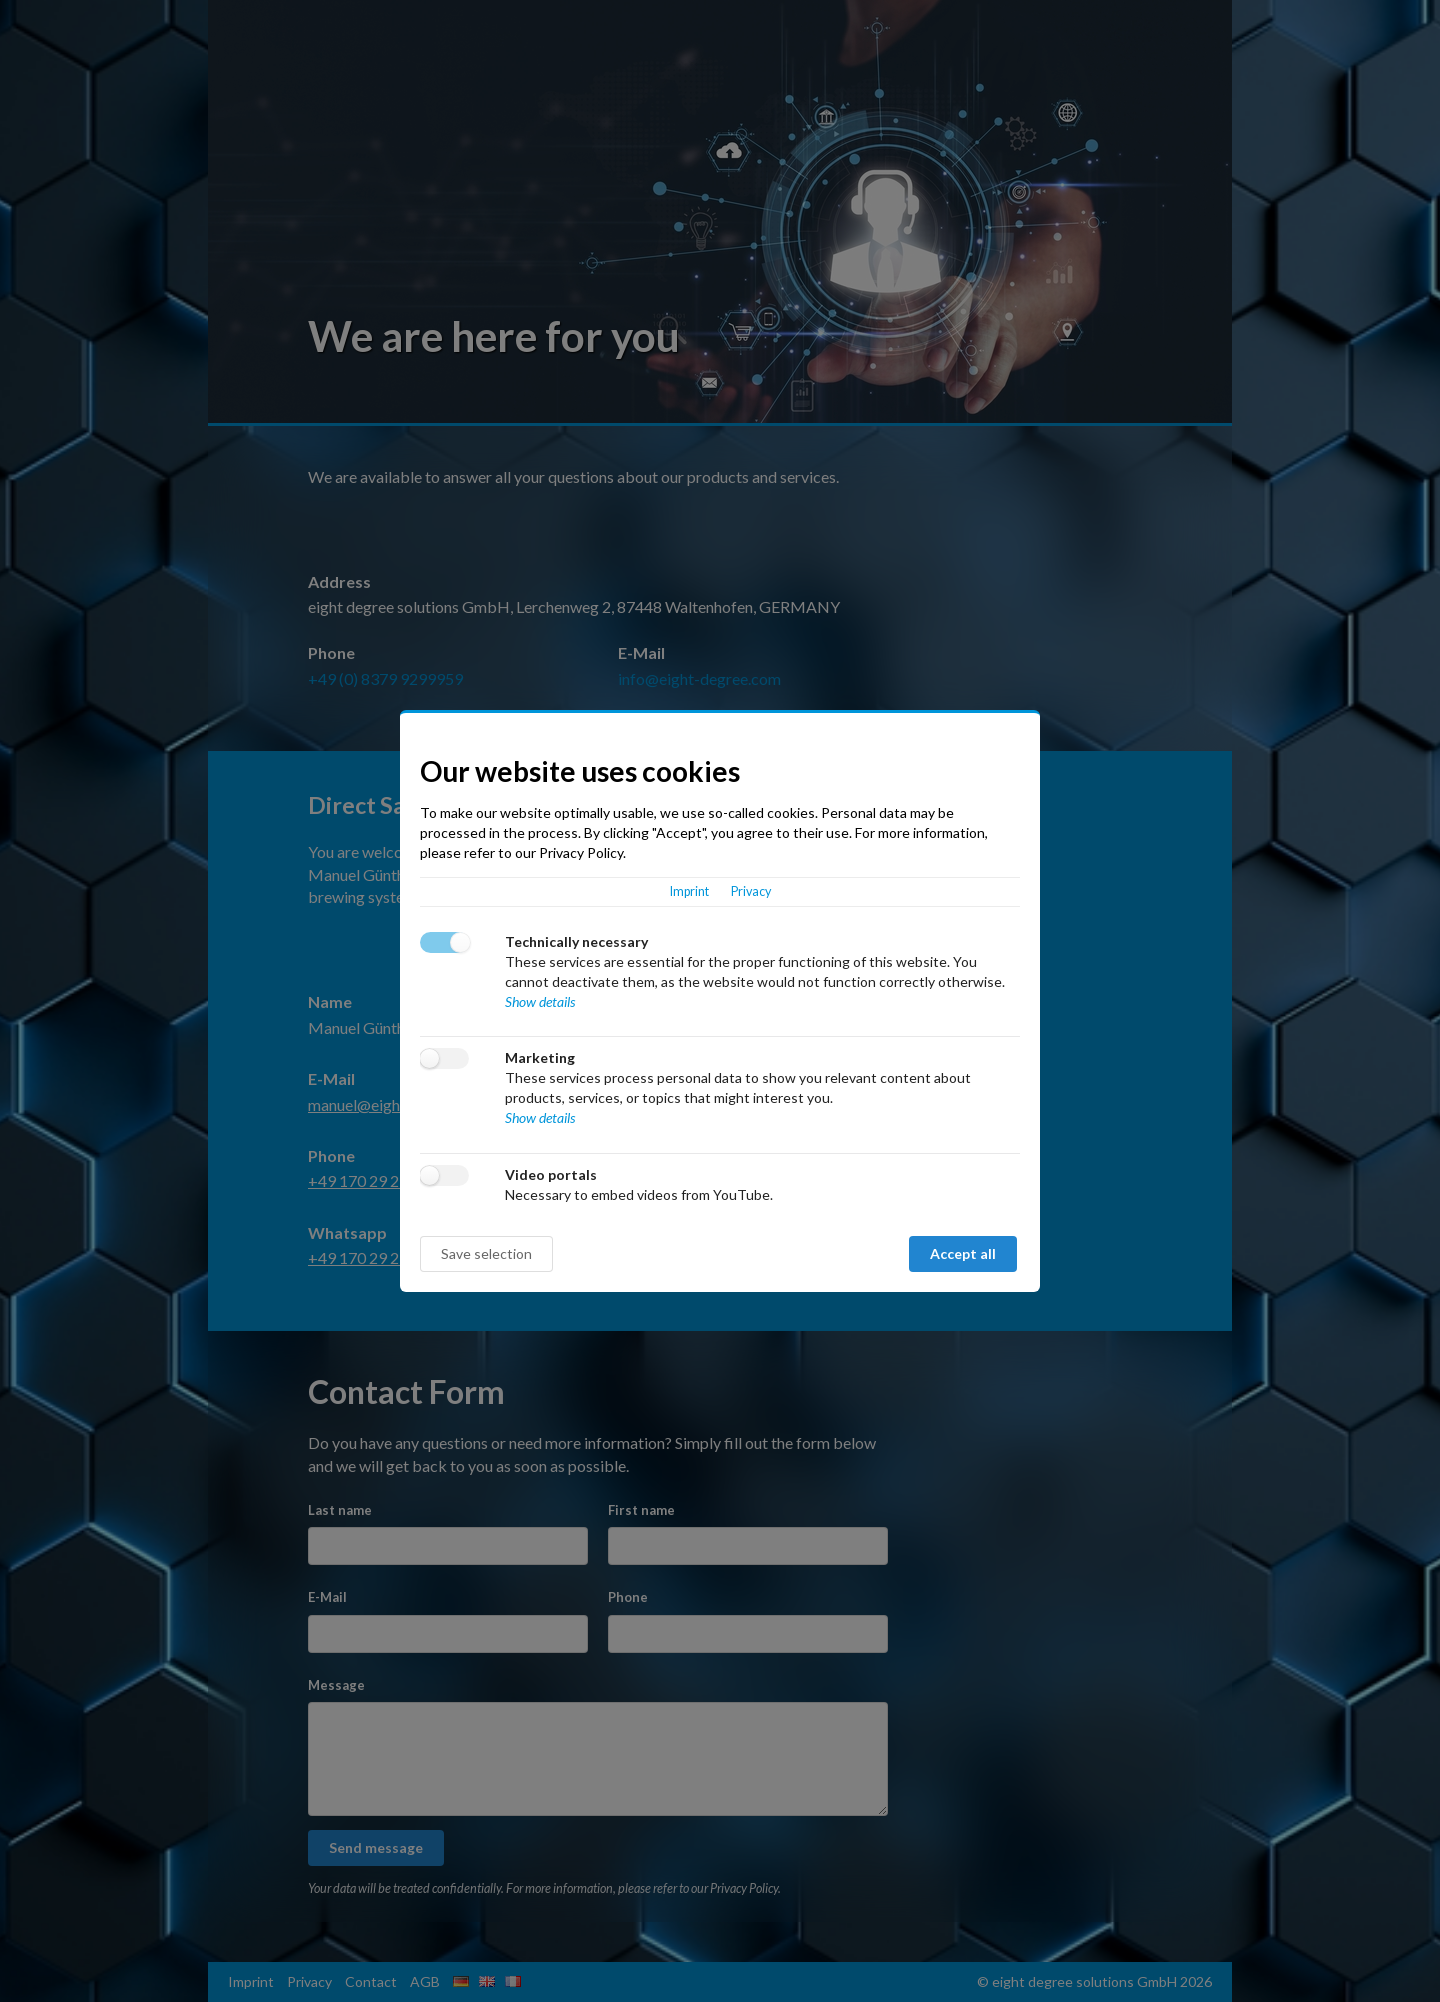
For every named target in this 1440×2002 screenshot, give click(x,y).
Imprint (689, 891)
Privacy (751, 891)
